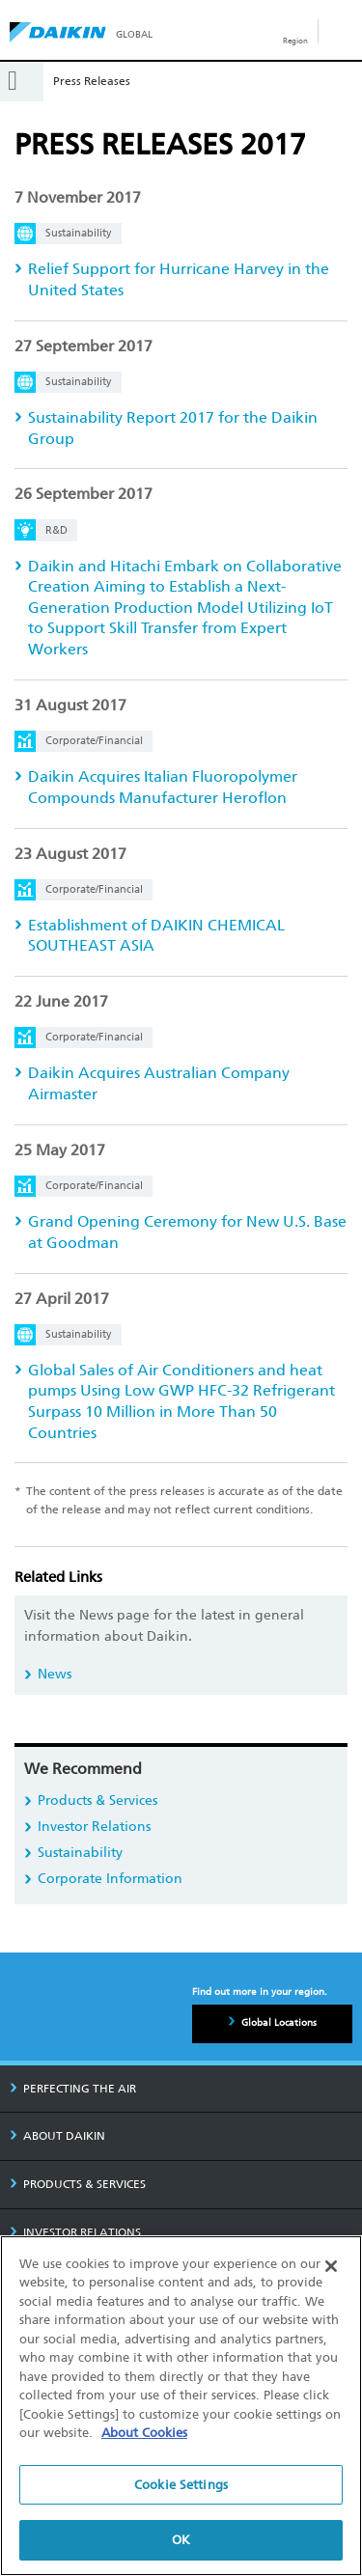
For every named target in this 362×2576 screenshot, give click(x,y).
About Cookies (144, 2432)
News (54, 1674)
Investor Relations (94, 1826)
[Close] (331, 2266)
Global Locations (279, 2023)
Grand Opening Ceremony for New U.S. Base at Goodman (187, 1232)
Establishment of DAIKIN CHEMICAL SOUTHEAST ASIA (156, 936)
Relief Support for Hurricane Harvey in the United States (178, 279)
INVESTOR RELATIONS (75, 2232)
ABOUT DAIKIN (57, 2136)
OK (181, 2540)
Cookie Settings (181, 2485)
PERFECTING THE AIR (73, 2088)
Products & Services (97, 1800)
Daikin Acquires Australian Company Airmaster (159, 1083)
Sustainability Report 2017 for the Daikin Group (173, 428)
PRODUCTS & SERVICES (78, 2184)
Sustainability (80, 1852)
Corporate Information (110, 1878)
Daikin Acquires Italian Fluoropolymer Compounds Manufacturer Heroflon (162, 787)
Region (295, 40)
